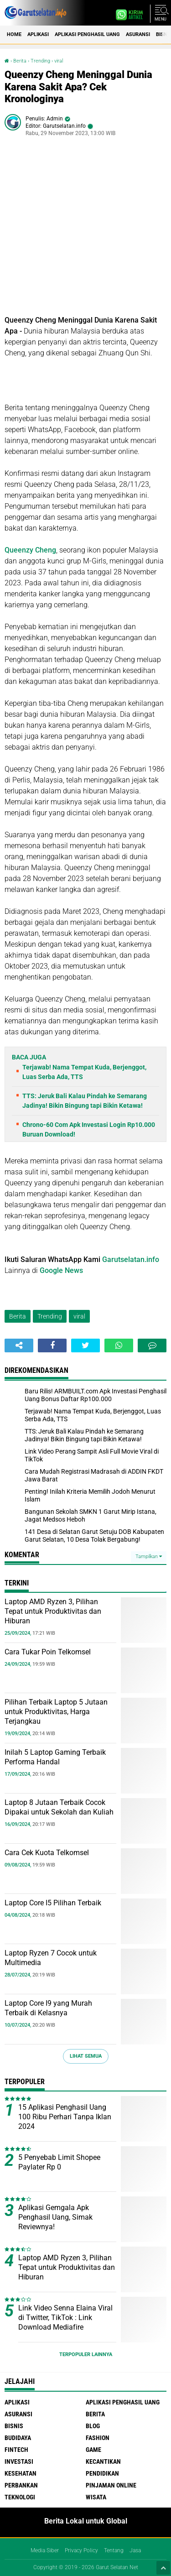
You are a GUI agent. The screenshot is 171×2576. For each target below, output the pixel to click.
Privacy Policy (81, 2550)
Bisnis (14, 2426)
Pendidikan (102, 2473)
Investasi (19, 2461)
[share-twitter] (85, 1345)
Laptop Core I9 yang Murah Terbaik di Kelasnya (48, 2008)
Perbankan (21, 2485)
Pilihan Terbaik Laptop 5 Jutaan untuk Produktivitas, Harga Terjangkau (56, 1712)
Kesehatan (20, 2473)
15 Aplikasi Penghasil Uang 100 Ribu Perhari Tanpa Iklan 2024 (64, 2117)
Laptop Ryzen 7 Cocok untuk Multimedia (51, 1958)
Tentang (114, 2550)
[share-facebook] (52, 1345)
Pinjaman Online (111, 2485)
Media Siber (45, 2550)
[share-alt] (19, 1345)
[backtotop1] (163, 2568)
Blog (93, 2426)
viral (58, 61)
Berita (19, 61)
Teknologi (20, 2497)
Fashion (97, 2437)
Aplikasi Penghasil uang (87, 34)
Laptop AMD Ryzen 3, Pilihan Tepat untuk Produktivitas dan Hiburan (53, 1611)
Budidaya (18, 2437)
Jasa (135, 2550)
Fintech (16, 2449)
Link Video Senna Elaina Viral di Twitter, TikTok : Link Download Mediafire (65, 2317)
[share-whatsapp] (118, 1345)
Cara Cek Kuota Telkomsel (47, 1852)
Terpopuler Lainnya (85, 2354)
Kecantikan (103, 2461)
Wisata (96, 2497)
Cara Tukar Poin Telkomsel (48, 1652)
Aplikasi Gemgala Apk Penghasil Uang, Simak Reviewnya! (55, 2217)
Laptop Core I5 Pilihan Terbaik (53, 1902)
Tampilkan (148, 1556)
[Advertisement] (85, 229)
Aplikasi (38, 34)
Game (93, 2449)
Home (14, 34)
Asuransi (138, 34)
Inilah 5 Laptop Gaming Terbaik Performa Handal (55, 1757)
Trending (40, 61)
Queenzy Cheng (30, 550)
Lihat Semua (86, 2056)
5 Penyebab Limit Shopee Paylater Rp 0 (59, 2162)
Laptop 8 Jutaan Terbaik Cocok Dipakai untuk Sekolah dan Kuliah (59, 1807)
